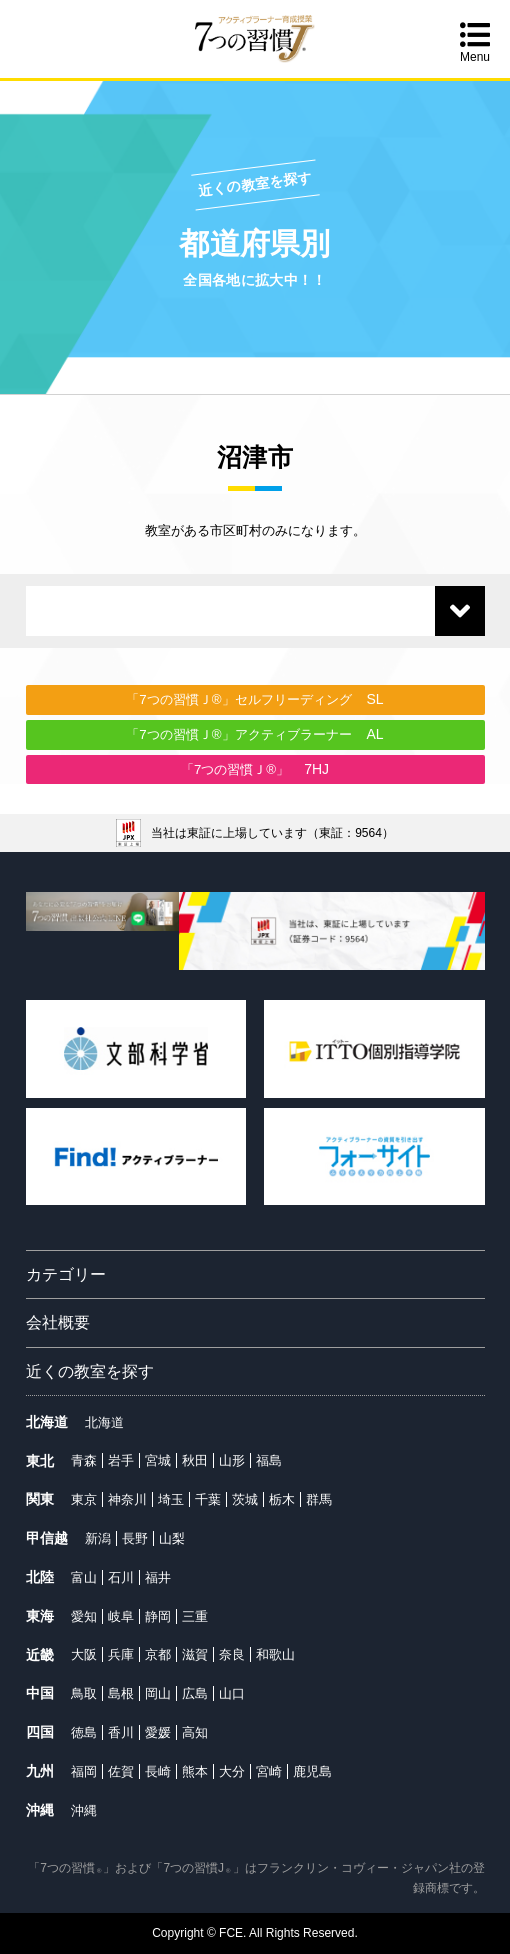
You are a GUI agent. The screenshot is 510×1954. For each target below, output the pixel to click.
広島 (195, 1693)
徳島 (84, 1732)
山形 (232, 1460)
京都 (158, 1654)
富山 (84, 1577)
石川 (121, 1577)
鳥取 (84, 1693)
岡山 (158, 1693)
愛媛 (158, 1732)
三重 (195, 1616)
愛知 (84, 1616)
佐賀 (121, 1771)
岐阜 (121, 1616)
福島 (269, 1460)
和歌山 (275, 1654)
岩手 (121, 1460)
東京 (84, 1499)
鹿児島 (312, 1771)
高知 (195, 1732)
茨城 (245, 1499)
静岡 (158, 1616)
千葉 (208, 1499)
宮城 (158, 1460)
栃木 (282, 1499)
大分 (232, 1771)
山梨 (172, 1538)
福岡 (84, 1771)
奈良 (232, 1654)
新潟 (98, 1538)
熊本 (195, 1771)
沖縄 (84, 1810)
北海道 (104, 1422)
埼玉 (171, 1499)
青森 (84, 1460)
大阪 (84, 1654)
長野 (135, 1538)
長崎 (158, 1771)
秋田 (195, 1460)
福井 (158, 1577)
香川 (121, 1732)
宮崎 (269, 1771)
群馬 (319, 1499)
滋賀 (195, 1654)
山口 (232, 1693)
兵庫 (121, 1654)
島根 (121, 1693)
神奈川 (127, 1499)
